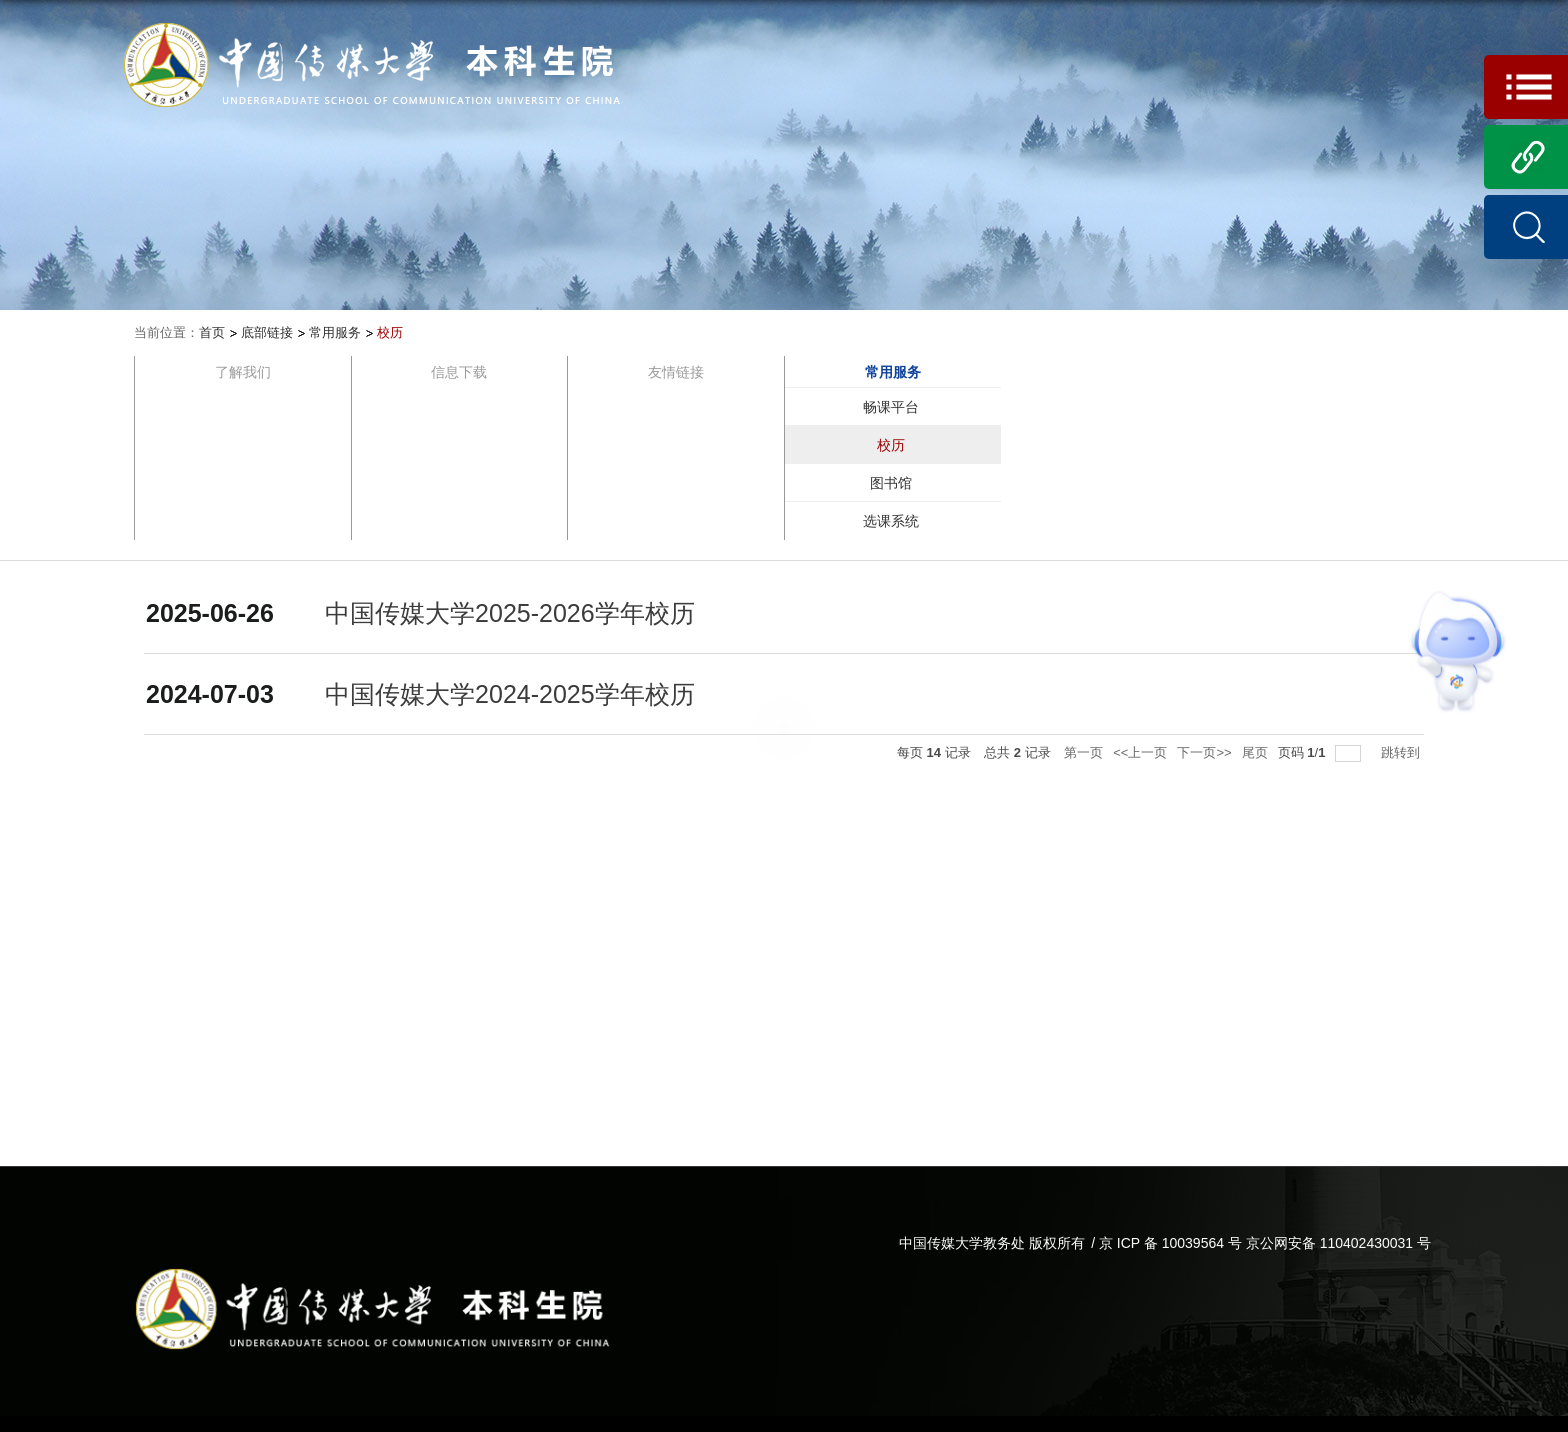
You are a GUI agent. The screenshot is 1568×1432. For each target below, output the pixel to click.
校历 (390, 332)
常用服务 (335, 332)
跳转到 (1402, 752)
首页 (212, 332)
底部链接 (267, 332)
